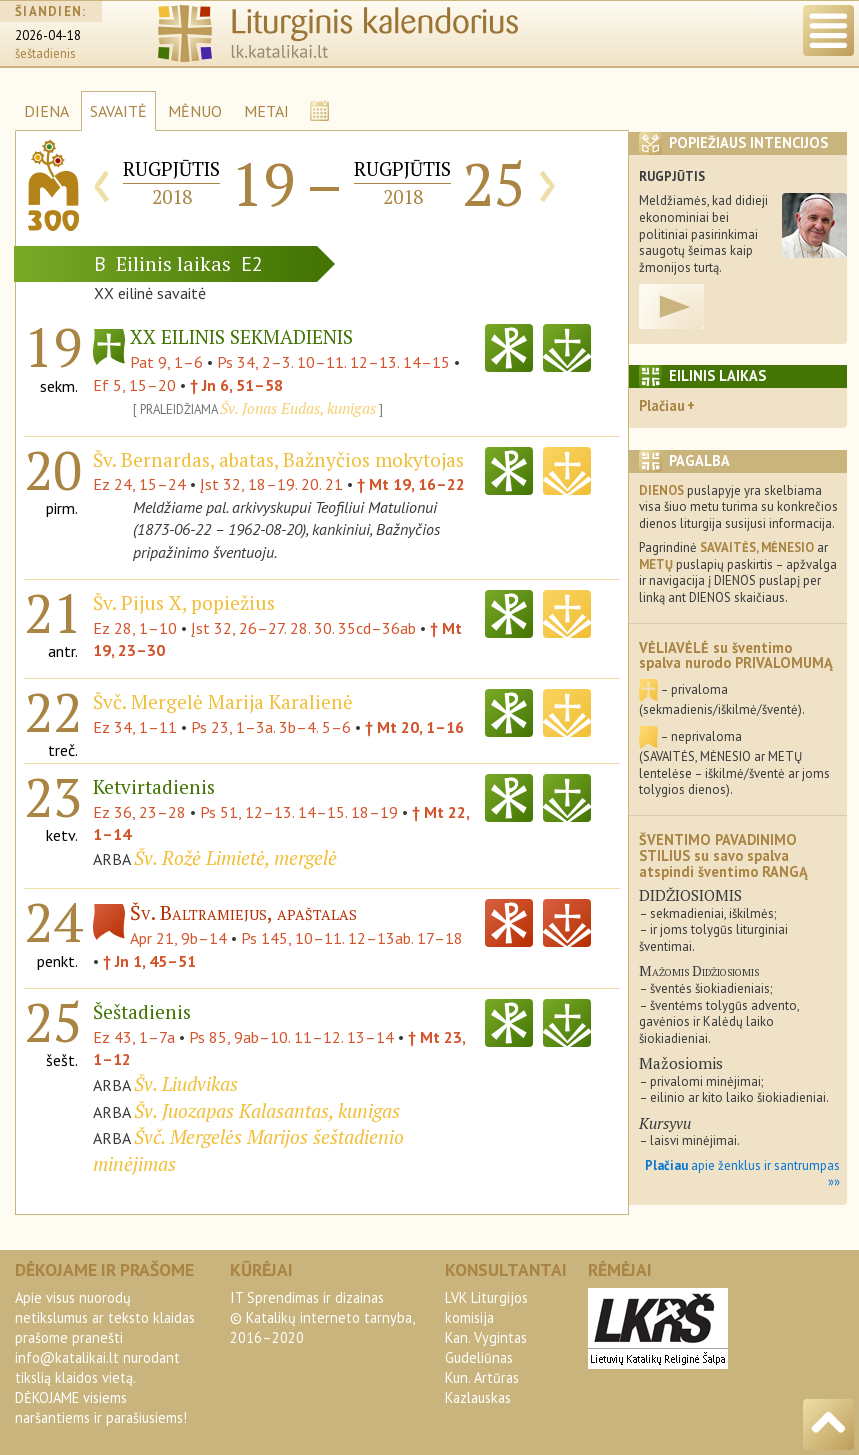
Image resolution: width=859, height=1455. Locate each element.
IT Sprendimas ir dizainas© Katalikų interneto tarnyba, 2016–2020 (322, 1317)
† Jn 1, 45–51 (149, 961)
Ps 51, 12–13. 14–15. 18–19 (299, 812)
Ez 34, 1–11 (135, 727)
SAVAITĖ (118, 111)
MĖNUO (195, 111)
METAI (266, 111)
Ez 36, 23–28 (139, 812)
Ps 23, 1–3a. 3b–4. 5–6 (271, 727)
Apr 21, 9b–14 (178, 938)
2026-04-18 (48, 35)
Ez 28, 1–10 (135, 628)
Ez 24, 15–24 (139, 484)
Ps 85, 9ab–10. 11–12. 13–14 (291, 1037)
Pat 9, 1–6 (166, 362)
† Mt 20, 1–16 (414, 727)
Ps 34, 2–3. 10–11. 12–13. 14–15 (333, 362)
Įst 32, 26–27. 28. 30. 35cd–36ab (303, 628)
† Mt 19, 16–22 (411, 484)
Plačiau (662, 405)
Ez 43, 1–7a (134, 1037)
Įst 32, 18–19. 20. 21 (271, 484)
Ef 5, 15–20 (134, 385)
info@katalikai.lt (67, 1357)
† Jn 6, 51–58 (236, 385)
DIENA (46, 111)
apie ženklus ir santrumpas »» (742, 1174)
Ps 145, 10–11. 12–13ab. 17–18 (352, 938)
